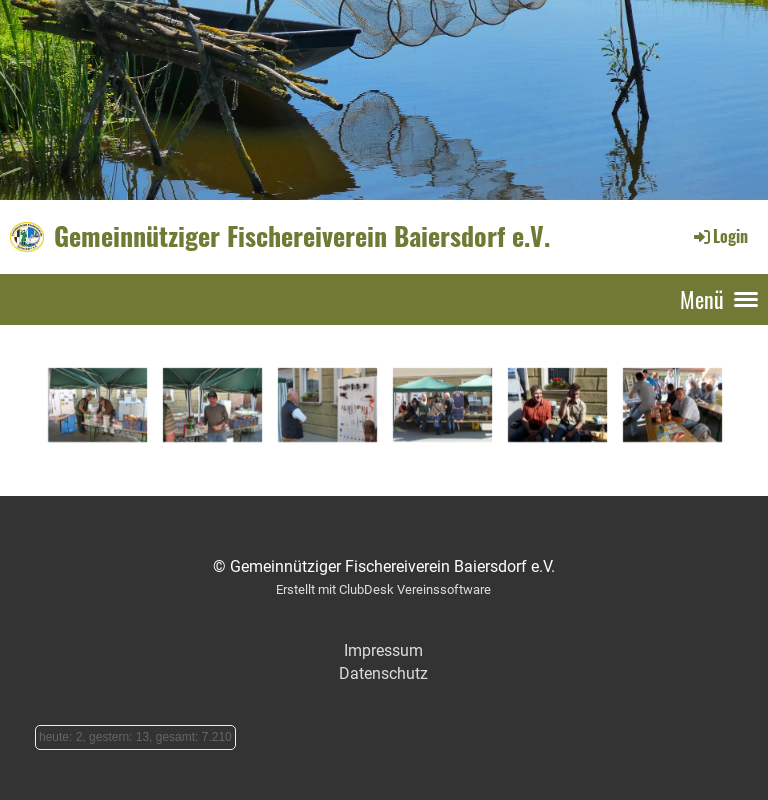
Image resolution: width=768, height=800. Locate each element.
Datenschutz (383, 673)
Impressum (383, 650)
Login (719, 236)
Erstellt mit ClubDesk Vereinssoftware (383, 589)
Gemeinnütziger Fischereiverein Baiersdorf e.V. (302, 236)
